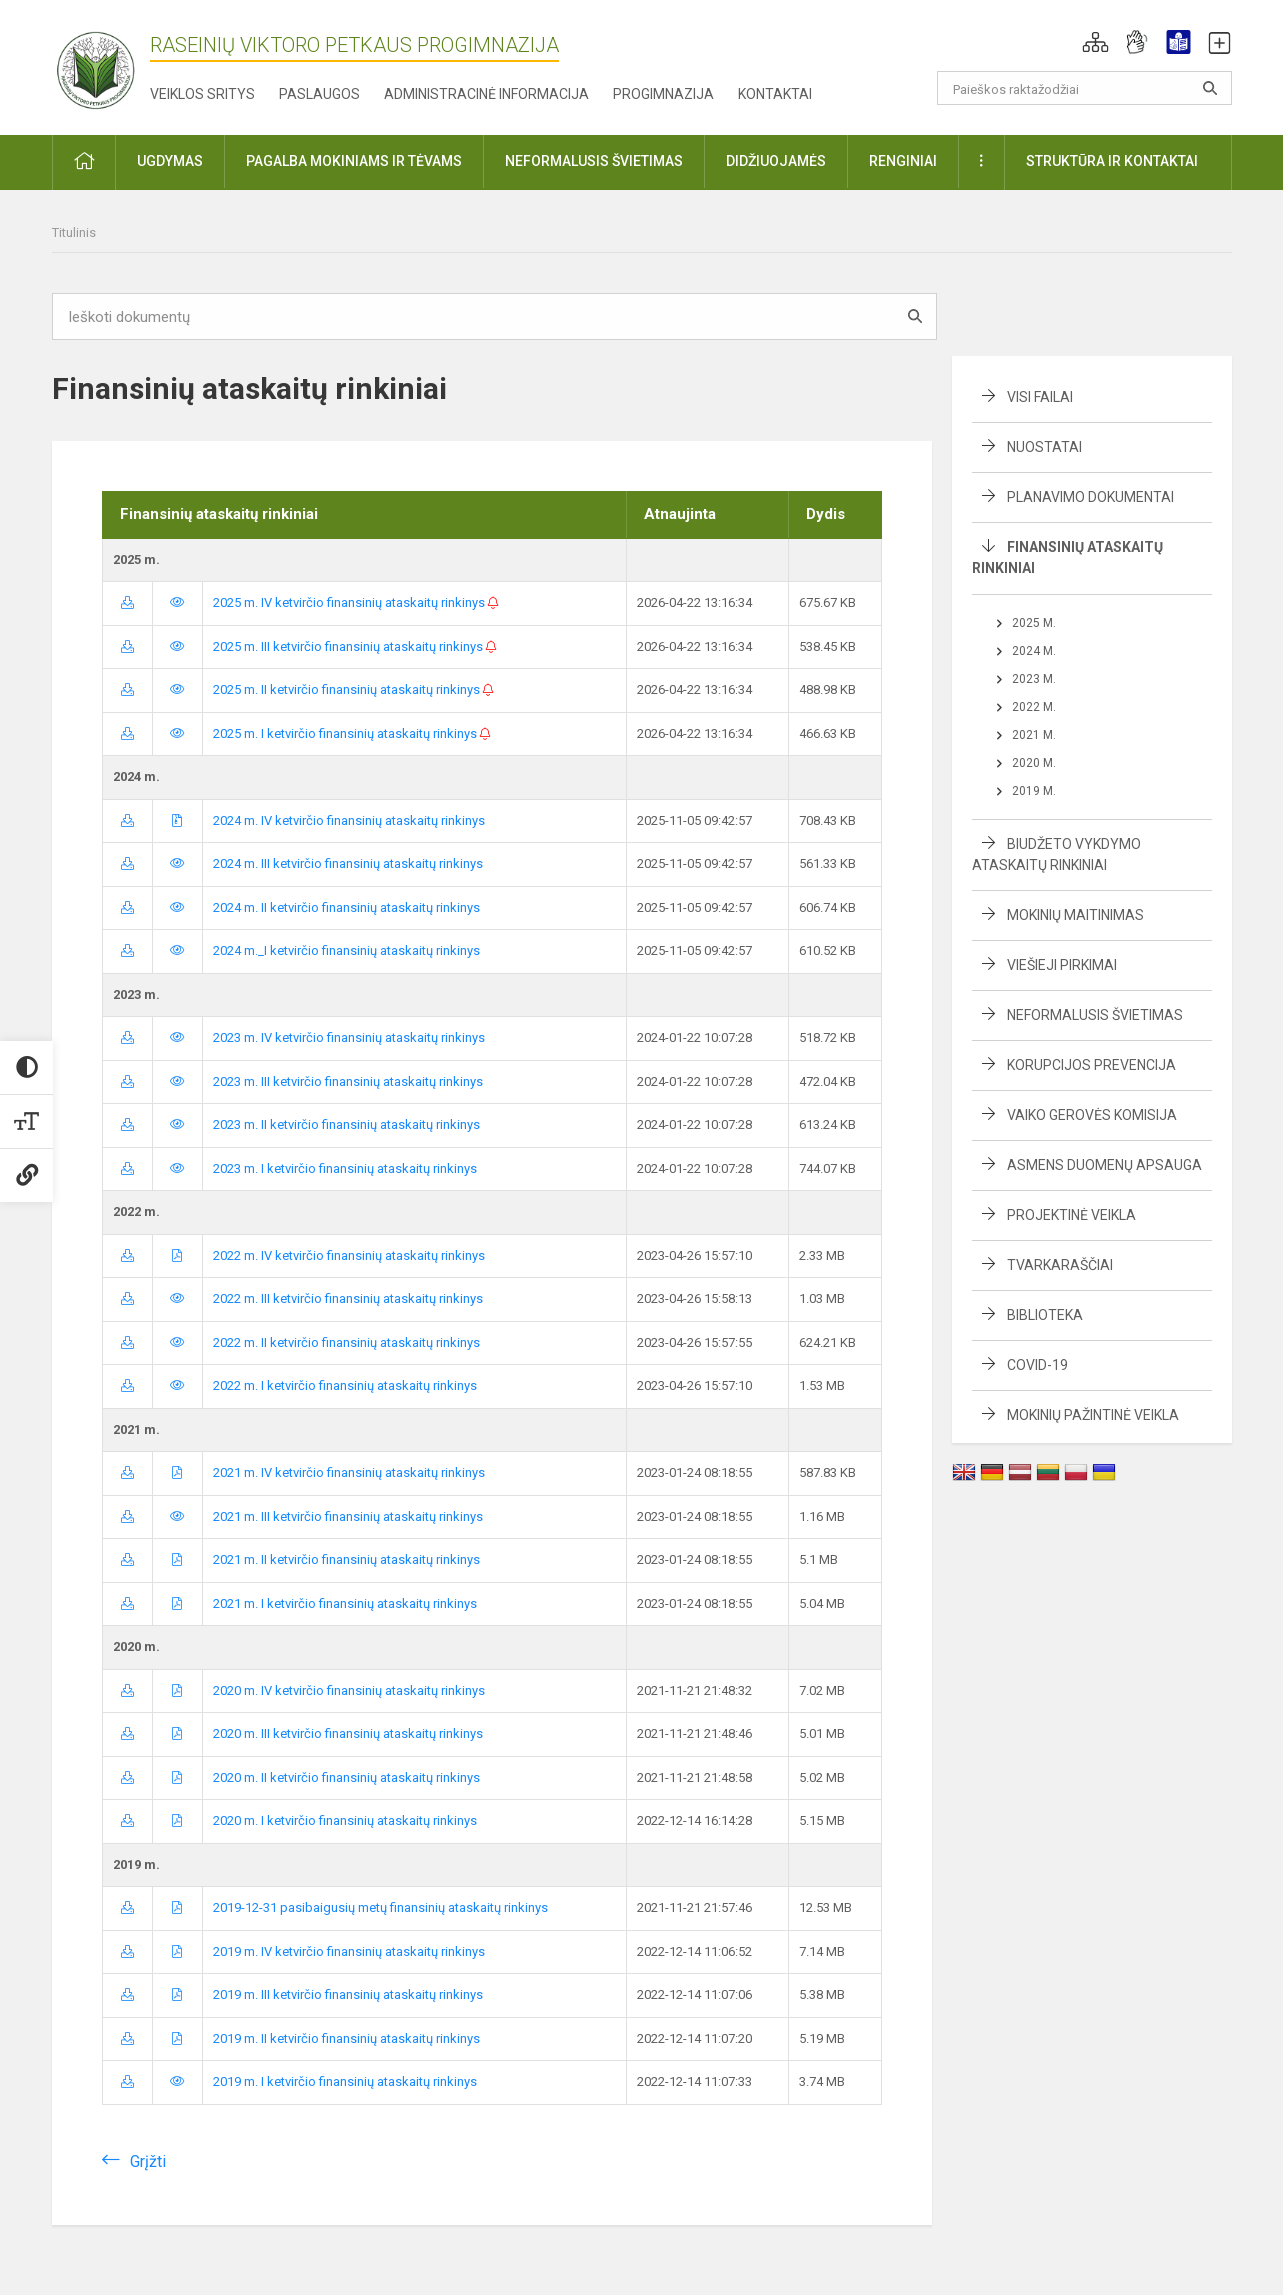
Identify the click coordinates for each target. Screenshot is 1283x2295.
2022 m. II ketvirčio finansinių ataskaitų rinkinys (346, 1342)
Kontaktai (775, 94)
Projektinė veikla (1071, 1215)
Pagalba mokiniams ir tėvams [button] (354, 161)
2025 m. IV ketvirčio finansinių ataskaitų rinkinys (356, 602)
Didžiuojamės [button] (776, 161)
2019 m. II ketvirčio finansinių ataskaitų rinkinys (346, 2038)
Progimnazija (663, 94)
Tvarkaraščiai (1060, 1265)
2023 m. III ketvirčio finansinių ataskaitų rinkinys (348, 1081)
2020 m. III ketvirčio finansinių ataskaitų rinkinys (348, 1733)
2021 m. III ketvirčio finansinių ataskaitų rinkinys (348, 1516)
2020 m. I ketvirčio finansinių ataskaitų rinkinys (345, 1820)
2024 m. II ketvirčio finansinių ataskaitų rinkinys (346, 907)
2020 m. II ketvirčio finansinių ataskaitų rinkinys (346, 1777)
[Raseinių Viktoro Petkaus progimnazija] (107, 63)
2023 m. (1034, 679)
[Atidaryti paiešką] (1210, 88)
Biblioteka (1045, 1315)
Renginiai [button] (903, 161)
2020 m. (1034, 763)
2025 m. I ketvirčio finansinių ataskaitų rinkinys (352, 733)
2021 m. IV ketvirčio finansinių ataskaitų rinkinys (349, 1472)
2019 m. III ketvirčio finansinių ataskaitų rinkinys (348, 1994)
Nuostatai (1044, 447)
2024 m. (1034, 651)
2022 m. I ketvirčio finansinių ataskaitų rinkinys (345, 1385)
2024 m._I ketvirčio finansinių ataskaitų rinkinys (346, 950)
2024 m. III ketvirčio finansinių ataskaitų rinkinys (348, 863)
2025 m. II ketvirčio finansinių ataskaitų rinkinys (353, 689)
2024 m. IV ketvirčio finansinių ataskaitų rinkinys (349, 820)
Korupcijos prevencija (1091, 1065)
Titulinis (74, 232)
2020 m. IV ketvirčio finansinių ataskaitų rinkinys (349, 1690)
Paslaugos (319, 94)
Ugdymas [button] (170, 161)
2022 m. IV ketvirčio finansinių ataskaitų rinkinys (349, 1255)
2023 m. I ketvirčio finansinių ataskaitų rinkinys (345, 1168)
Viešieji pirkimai (1062, 965)
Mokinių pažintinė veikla (1093, 1415)
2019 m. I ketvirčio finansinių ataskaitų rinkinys (345, 2081)
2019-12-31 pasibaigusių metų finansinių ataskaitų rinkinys (380, 1907)
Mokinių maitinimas (1075, 915)
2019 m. (1034, 791)
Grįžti (148, 2161)
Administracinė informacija (486, 94)
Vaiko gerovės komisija (1092, 1115)
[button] (1095, 42)
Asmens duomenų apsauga (1104, 1165)
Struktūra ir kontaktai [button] (1112, 161)
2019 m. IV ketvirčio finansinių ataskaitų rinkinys (349, 1951)
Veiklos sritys (202, 94)
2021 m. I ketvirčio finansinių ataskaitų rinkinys (345, 1603)
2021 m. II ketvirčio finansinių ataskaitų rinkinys (346, 1559)
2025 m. (1034, 623)
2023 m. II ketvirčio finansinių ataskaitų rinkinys (346, 1124)
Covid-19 (1037, 1365)
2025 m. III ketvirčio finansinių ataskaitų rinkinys (355, 646)
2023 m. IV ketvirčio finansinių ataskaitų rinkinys (349, 1037)
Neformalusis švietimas (1095, 1015)
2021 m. (1034, 735)
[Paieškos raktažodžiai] (1084, 88)
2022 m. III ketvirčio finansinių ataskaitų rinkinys (348, 1298)
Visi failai (1040, 397)
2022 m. (1034, 707)
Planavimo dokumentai (1090, 497)
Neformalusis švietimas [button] (594, 161)
